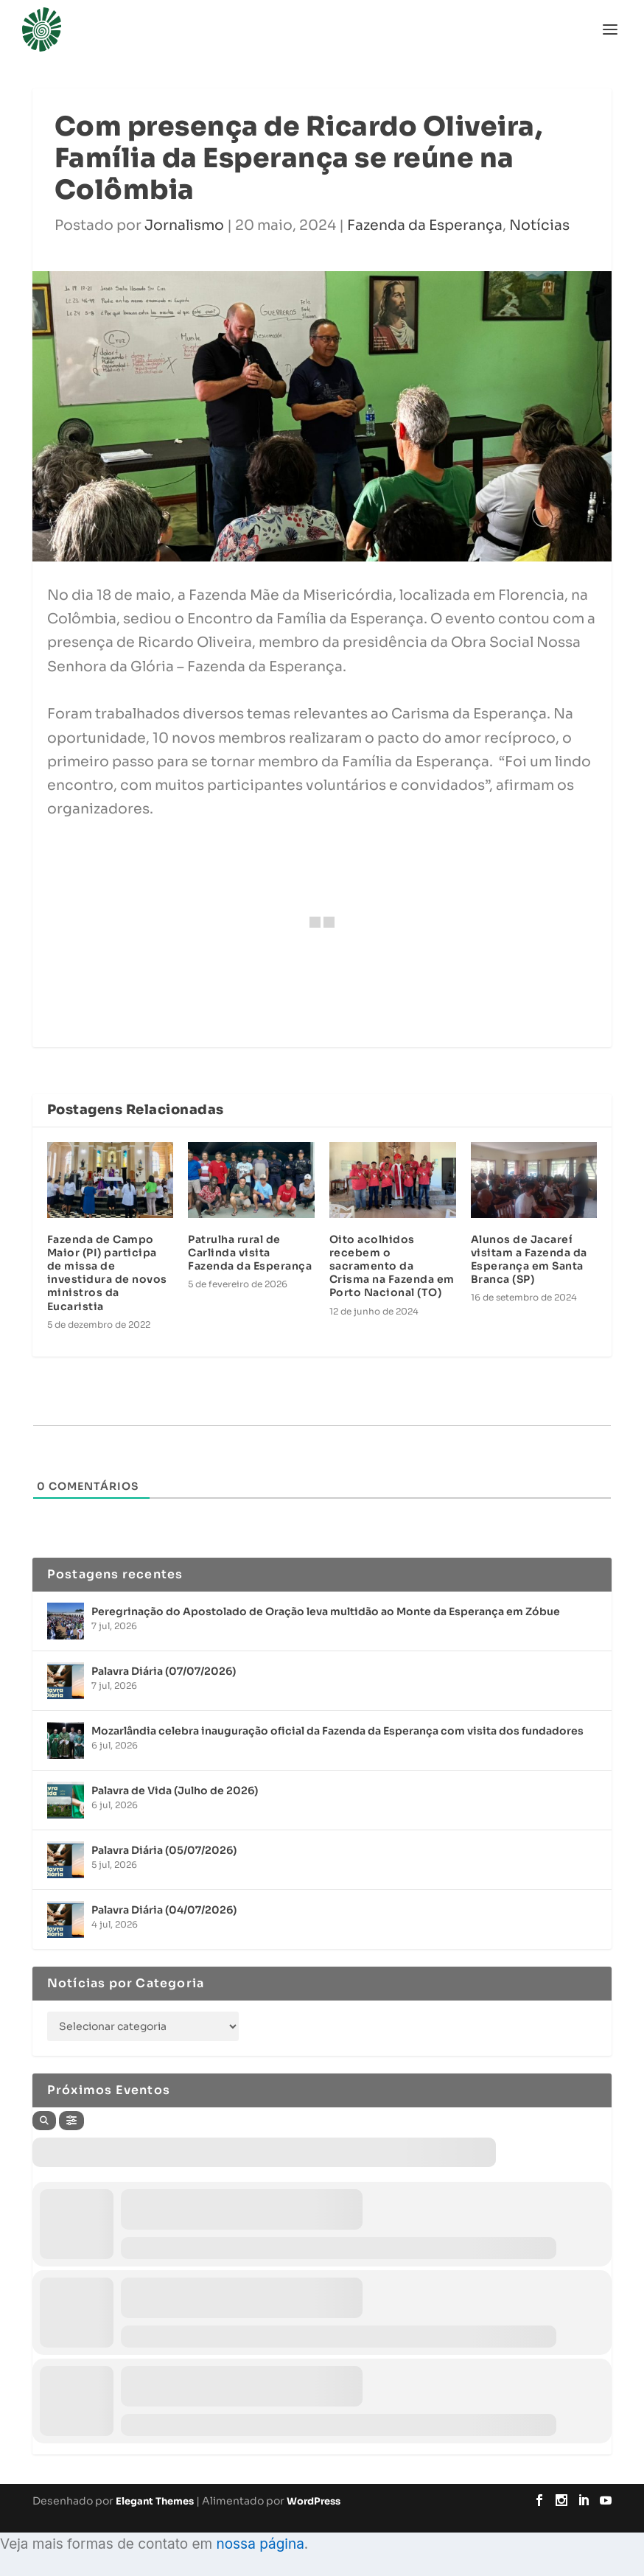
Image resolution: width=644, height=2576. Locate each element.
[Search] (44, 2120)
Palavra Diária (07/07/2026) (163, 1671)
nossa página (260, 2543)
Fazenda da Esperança (425, 225)
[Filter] (71, 2120)
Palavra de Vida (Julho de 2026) (174, 1790)
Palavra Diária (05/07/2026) (164, 1850)
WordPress (313, 2501)
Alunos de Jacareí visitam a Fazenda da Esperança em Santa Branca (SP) (529, 1260)
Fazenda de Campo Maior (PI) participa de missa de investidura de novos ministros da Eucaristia (107, 1273)
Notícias (539, 225)
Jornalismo (184, 225)
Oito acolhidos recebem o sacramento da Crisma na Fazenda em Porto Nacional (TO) (392, 1266)
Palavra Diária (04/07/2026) (164, 1910)
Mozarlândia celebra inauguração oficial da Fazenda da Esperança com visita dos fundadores (337, 1730)
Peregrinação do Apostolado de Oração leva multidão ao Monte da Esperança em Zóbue (325, 1611)
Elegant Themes (155, 2501)
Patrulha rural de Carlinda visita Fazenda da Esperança (250, 1253)
